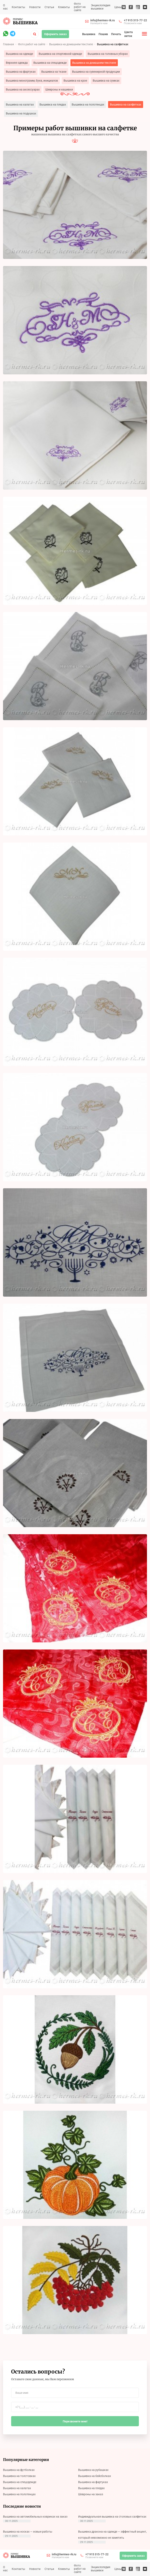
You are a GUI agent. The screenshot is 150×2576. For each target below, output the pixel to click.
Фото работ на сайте (80, 7)
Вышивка (88, 34)
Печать (116, 34)
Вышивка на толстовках (19, 2476)
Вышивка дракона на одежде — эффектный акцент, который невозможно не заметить (112, 2534)
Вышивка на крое (75, 80)
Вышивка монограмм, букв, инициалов (32, 80)
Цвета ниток (128, 34)
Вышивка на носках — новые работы (27, 2531)
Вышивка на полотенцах (88, 104)
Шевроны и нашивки (59, 89)
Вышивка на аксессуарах (23, 89)
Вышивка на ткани (53, 71)
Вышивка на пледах (52, 104)
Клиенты (64, 7)
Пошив (103, 34)
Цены (118, 7)
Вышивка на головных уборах (108, 53)
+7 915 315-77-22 (135, 20)
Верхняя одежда (17, 62)
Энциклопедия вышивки (100, 7)
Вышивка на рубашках (93, 2469)
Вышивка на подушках (21, 113)
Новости (34, 7)
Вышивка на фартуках (21, 71)
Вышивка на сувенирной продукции (96, 71)
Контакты (18, 7)
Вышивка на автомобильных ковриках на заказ (35, 2516)
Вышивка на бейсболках (94, 2476)
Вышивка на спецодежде (50, 62)
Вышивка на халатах (20, 104)
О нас (5, 7)
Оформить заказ (55, 34)
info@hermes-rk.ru (102, 20)
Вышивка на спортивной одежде (60, 53)
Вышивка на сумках (106, 80)
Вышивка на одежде (19, 53)
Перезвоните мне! (75, 2421)
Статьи (49, 7)
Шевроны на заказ (90, 2494)
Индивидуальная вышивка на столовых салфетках (112, 2516)
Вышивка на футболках (19, 2469)
